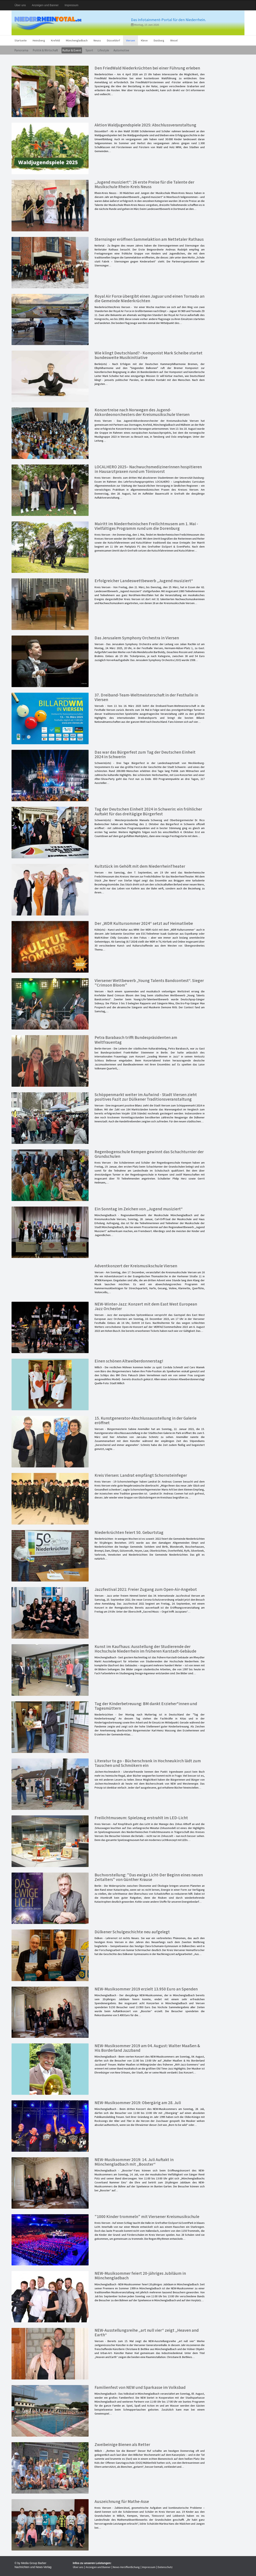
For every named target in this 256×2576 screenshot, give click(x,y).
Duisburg (159, 40)
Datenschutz (165, 2567)
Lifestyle (103, 50)
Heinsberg (39, 40)
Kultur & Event (71, 50)
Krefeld (55, 40)
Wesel (174, 40)
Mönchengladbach (77, 40)
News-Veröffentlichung (126, 2567)
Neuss (97, 40)
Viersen (130, 40)
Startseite (21, 40)
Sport (89, 50)
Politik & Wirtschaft (45, 50)
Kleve (144, 40)
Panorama (21, 50)
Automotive (121, 50)
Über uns (20, 5)
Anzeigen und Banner (45, 5)
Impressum (71, 5)
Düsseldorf (113, 40)
